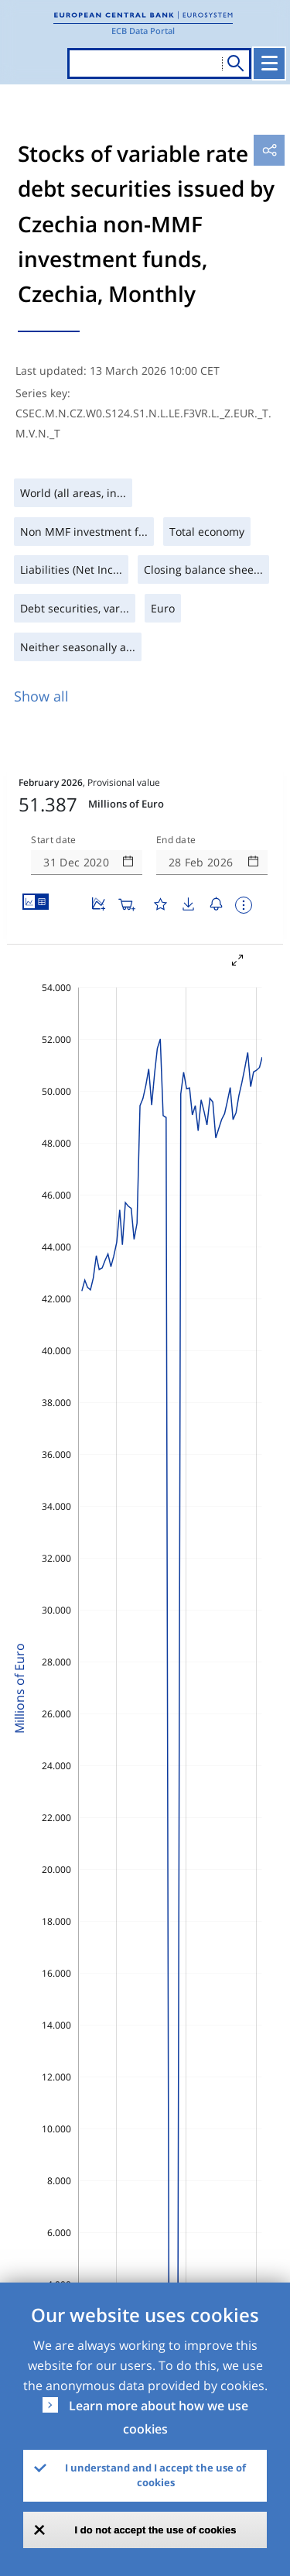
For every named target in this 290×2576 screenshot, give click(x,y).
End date (176, 840)
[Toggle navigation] (269, 63)
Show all (41, 696)
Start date (53, 840)
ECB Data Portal (143, 30)
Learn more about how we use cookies (158, 2417)
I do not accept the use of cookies (156, 2530)
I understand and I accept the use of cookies (155, 2475)
